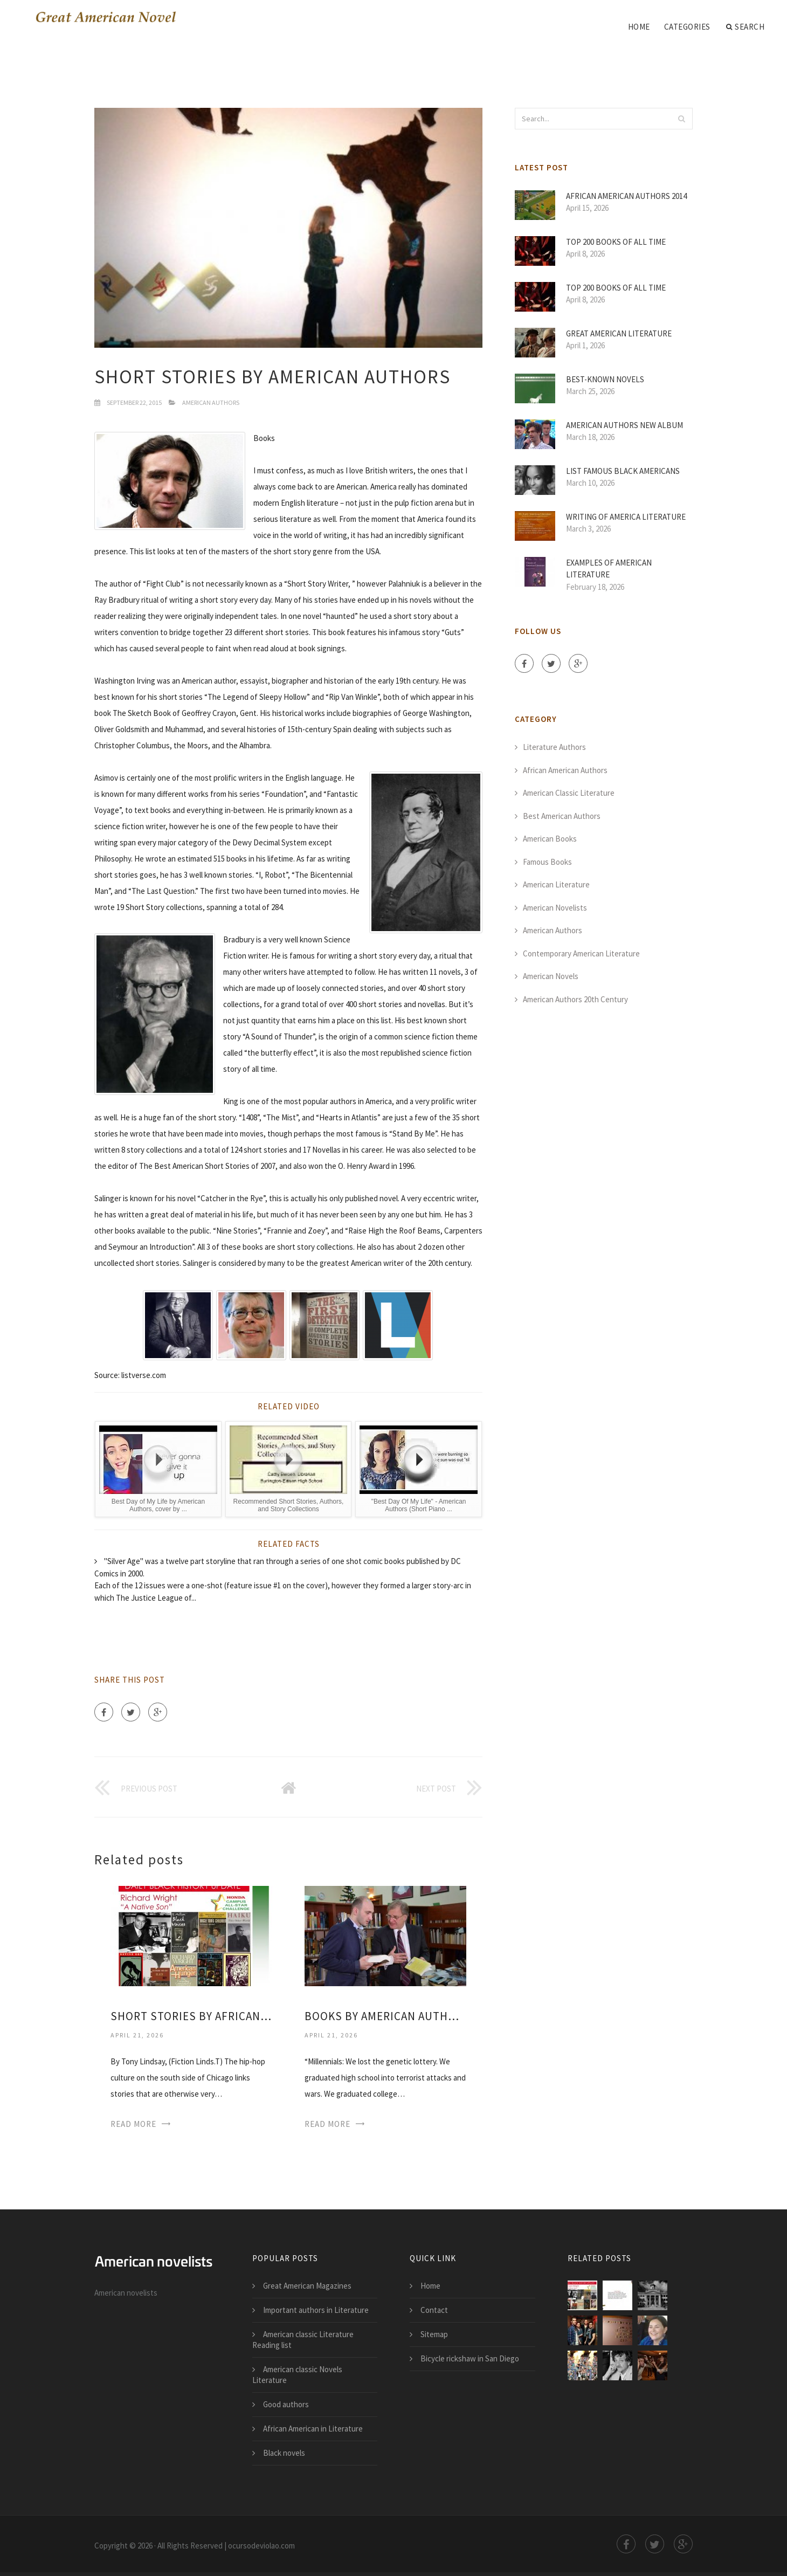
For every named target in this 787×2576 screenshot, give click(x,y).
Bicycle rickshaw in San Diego (469, 2358)
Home (639, 27)
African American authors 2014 (626, 196)
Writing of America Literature (626, 517)
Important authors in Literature (316, 2310)
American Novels (550, 976)
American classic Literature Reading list (303, 2339)
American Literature (556, 884)
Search (745, 27)
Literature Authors (554, 747)
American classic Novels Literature (297, 2374)
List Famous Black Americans (623, 471)
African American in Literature (313, 2428)
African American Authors (565, 770)
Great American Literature (619, 333)
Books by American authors (385, 2016)
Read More (133, 2124)
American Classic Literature (569, 793)
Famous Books (547, 862)
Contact (434, 2310)
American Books (550, 839)
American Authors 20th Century (575, 999)
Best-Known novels (605, 379)
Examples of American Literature (609, 568)
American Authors (210, 402)
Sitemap (434, 2334)
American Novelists (555, 908)
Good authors (286, 2404)
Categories (687, 27)
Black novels (284, 2453)
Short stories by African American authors (191, 2016)
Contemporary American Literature (581, 953)
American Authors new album (624, 425)
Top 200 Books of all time (616, 242)
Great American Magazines (307, 2286)
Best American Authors (561, 816)
